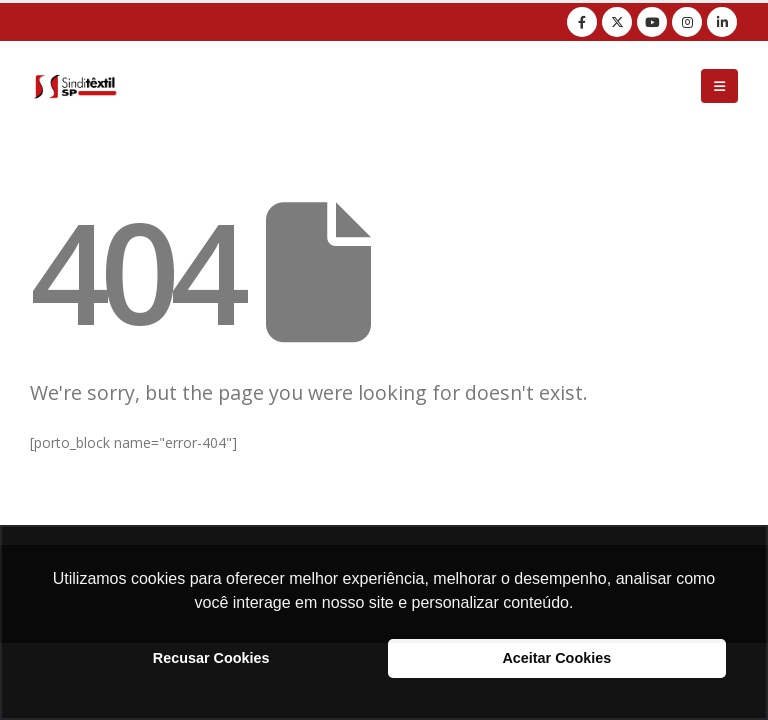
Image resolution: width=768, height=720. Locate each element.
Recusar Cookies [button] (211, 658)
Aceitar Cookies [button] (556, 658)
